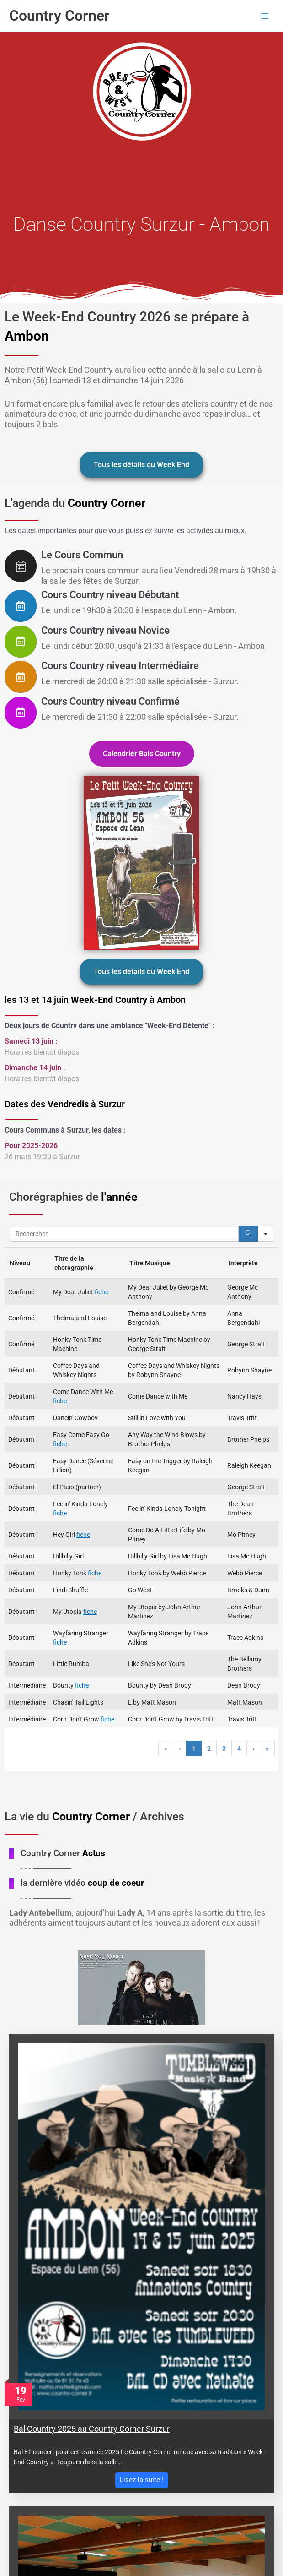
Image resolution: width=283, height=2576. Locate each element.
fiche (101, 1292)
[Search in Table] (124, 1234)
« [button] (165, 1748)
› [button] (253, 1748)
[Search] (248, 1234)
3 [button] (224, 1748)
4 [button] (239, 1748)
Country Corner (59, 15)
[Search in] (265, 1234)
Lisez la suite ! (142, 2480)
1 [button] (194, 1748)
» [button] (267, 1748)
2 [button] (209, 1748)
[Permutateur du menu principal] (265, 15)
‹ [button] (180, 1748)
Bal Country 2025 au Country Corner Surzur (92, 2429)
